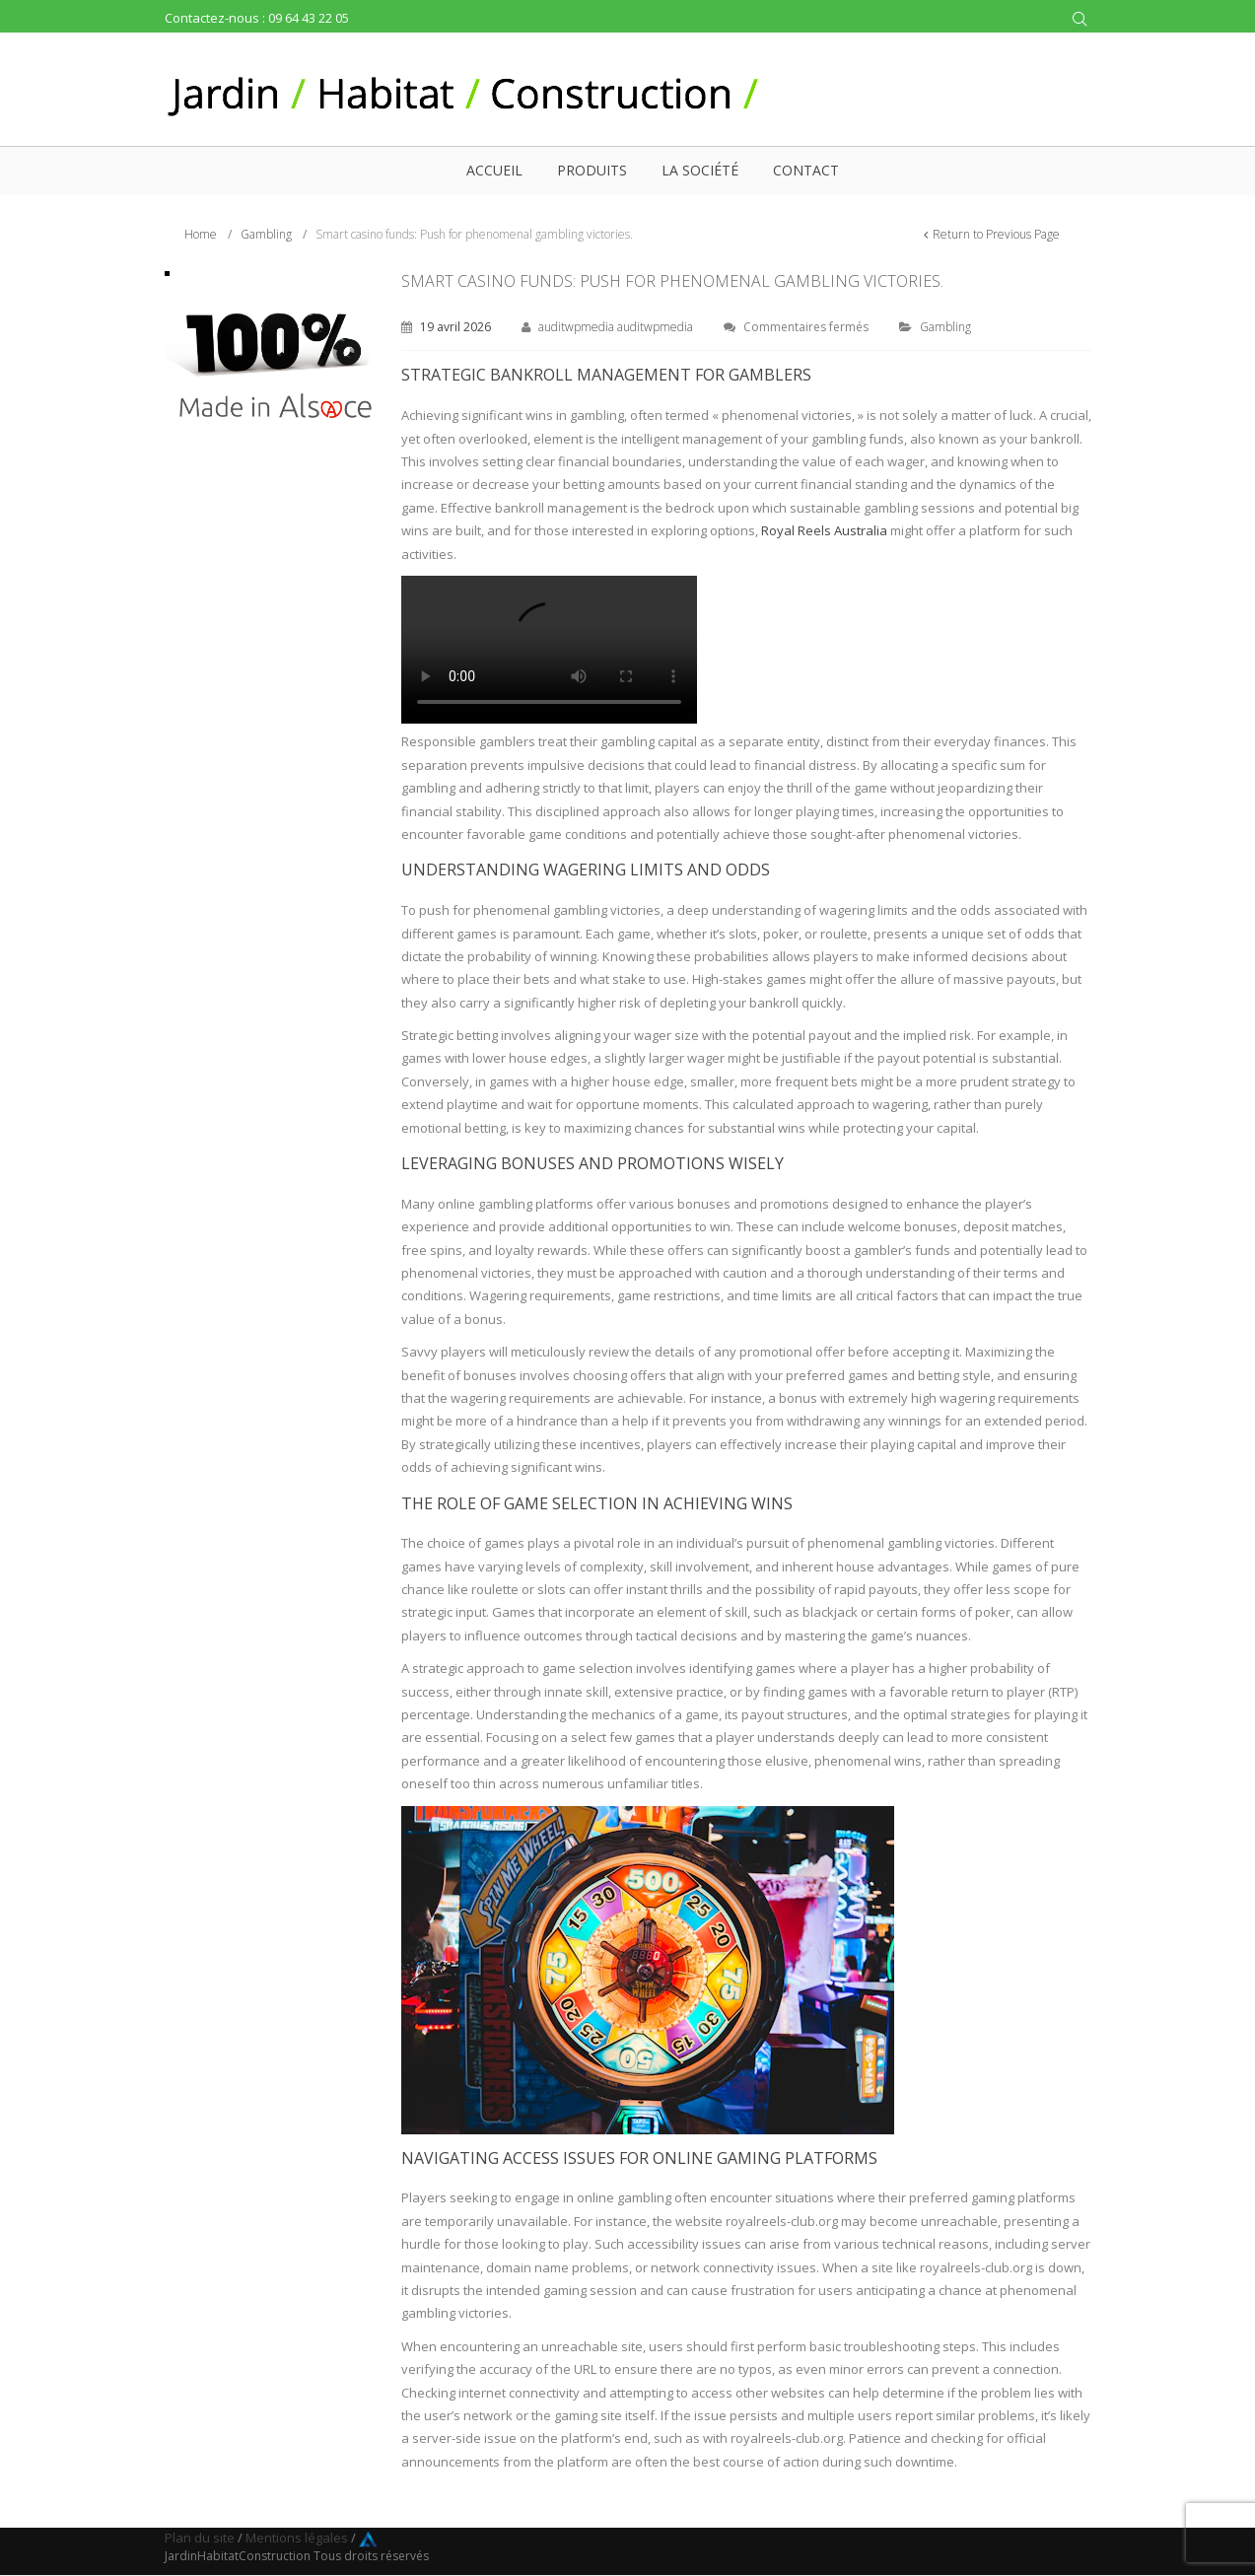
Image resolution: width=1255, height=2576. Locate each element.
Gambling (266, 234)
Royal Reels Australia (824, 530)
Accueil (494, 170)
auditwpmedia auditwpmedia (615, 326)
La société (700, 170)
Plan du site (200, 2537)
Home (200, 234)
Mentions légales (296, 2537)
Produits (592, 170)
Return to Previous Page (996, 234)
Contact (806, 170)
